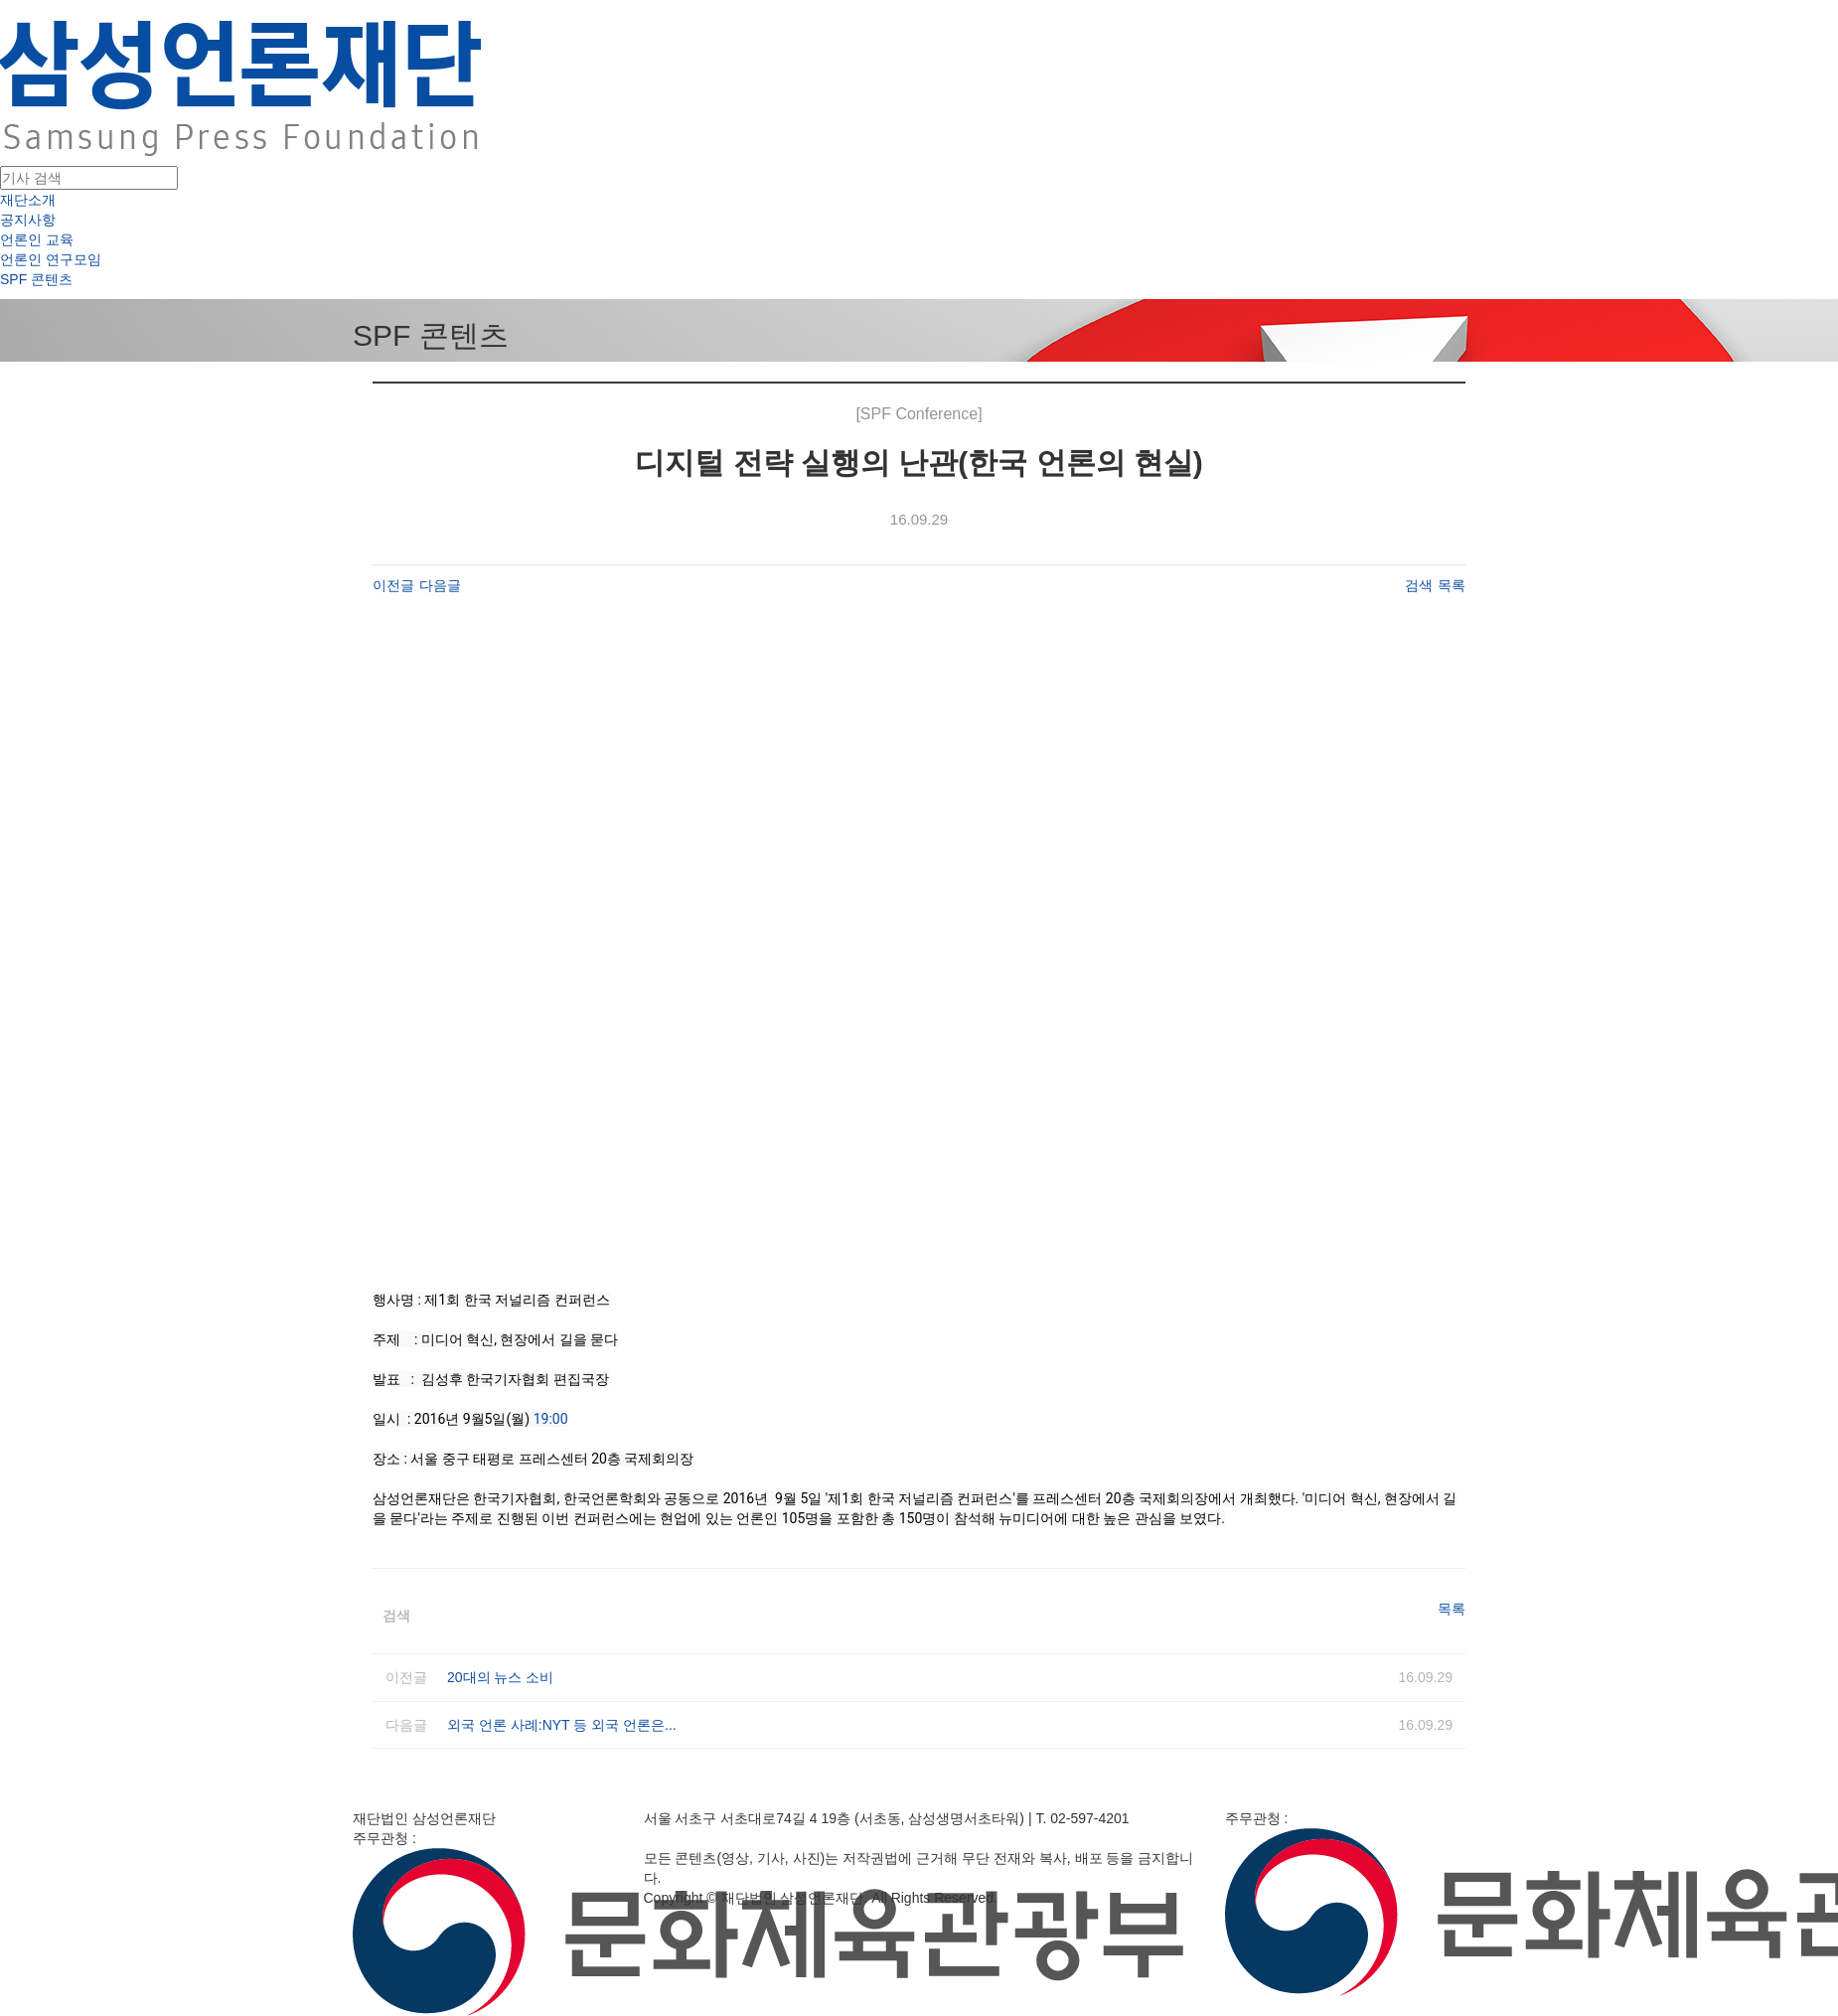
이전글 (393, 585)
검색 (1419, 585)
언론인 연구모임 (50, 259)
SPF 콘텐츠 (36, 279)
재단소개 (28, 200)
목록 (1451, 585)
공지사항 (28, 220)
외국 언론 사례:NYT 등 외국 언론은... (562, 1725)
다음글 (440, 585)
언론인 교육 (37, 239)
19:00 (551, 1419)
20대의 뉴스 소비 (500, 1677)
